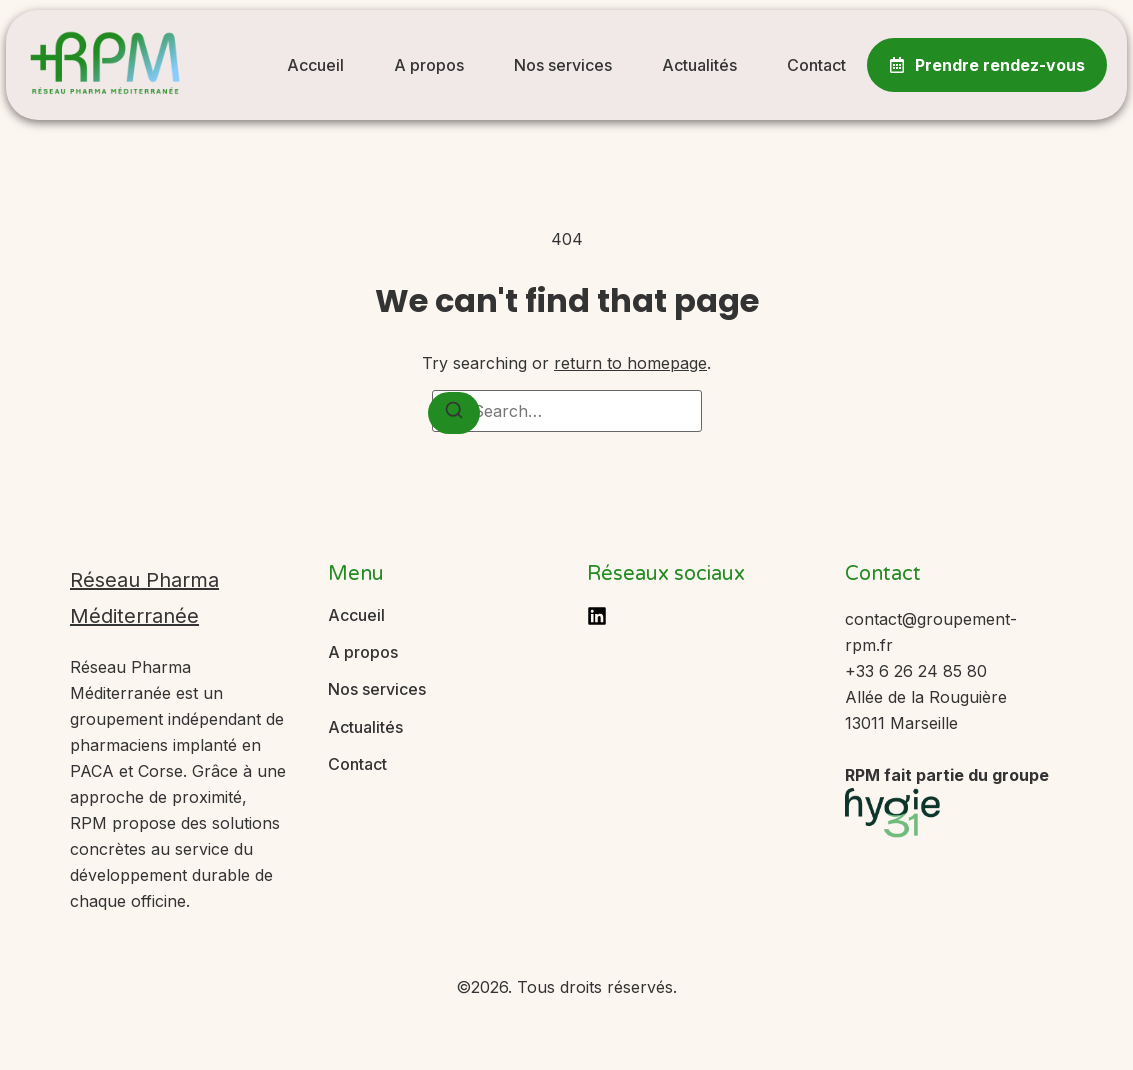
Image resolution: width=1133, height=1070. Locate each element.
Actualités (699, 65)
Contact (816, 65)
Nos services (563, 65)
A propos (429, 65)
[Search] (454, 413)
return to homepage (630, 363)
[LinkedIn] (597, 616)
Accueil (315, 65)
